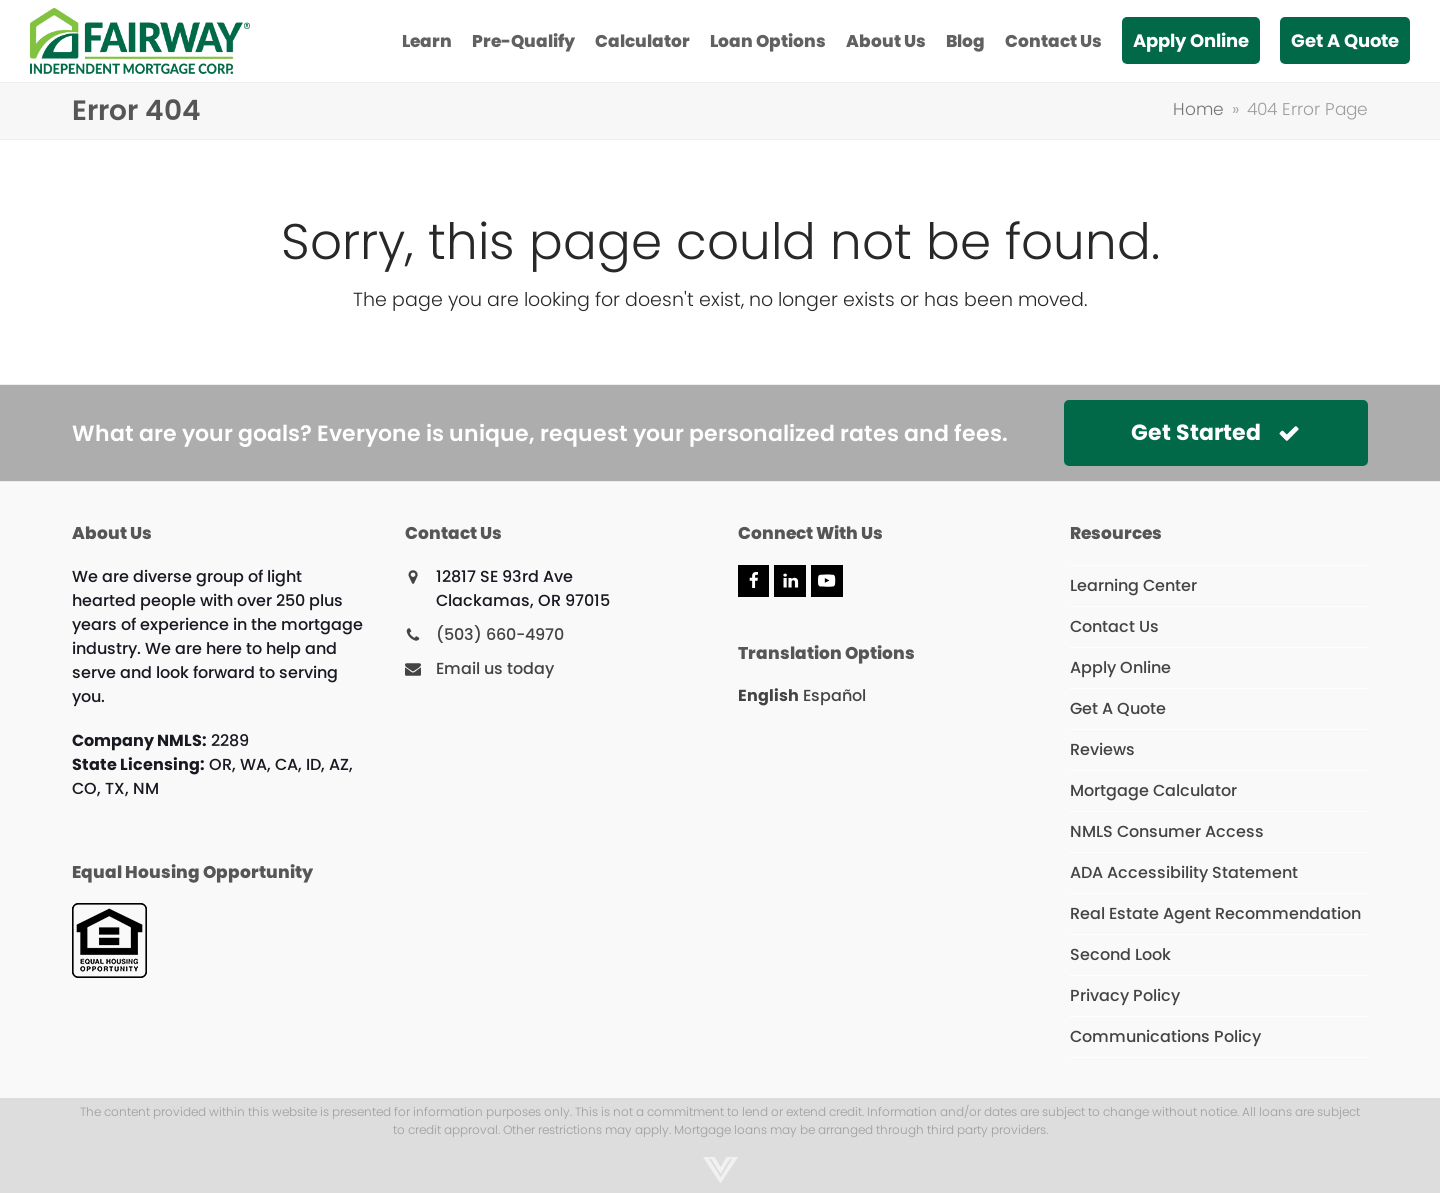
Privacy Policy (1125, 995)
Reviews (1102, 749)
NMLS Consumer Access (1167, 831)
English (768, 695)
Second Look (1120, 954)
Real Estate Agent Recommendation (1215, 913)
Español (834, 695)
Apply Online (1120, 667)
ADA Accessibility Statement (1184, 872)
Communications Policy (1165, 1036)
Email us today (495, 668)
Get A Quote (1118, 708)
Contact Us (1114, 626)
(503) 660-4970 (500, 634)
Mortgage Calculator (1153, 790)
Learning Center (1133, 585)
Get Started (1215, 432)
